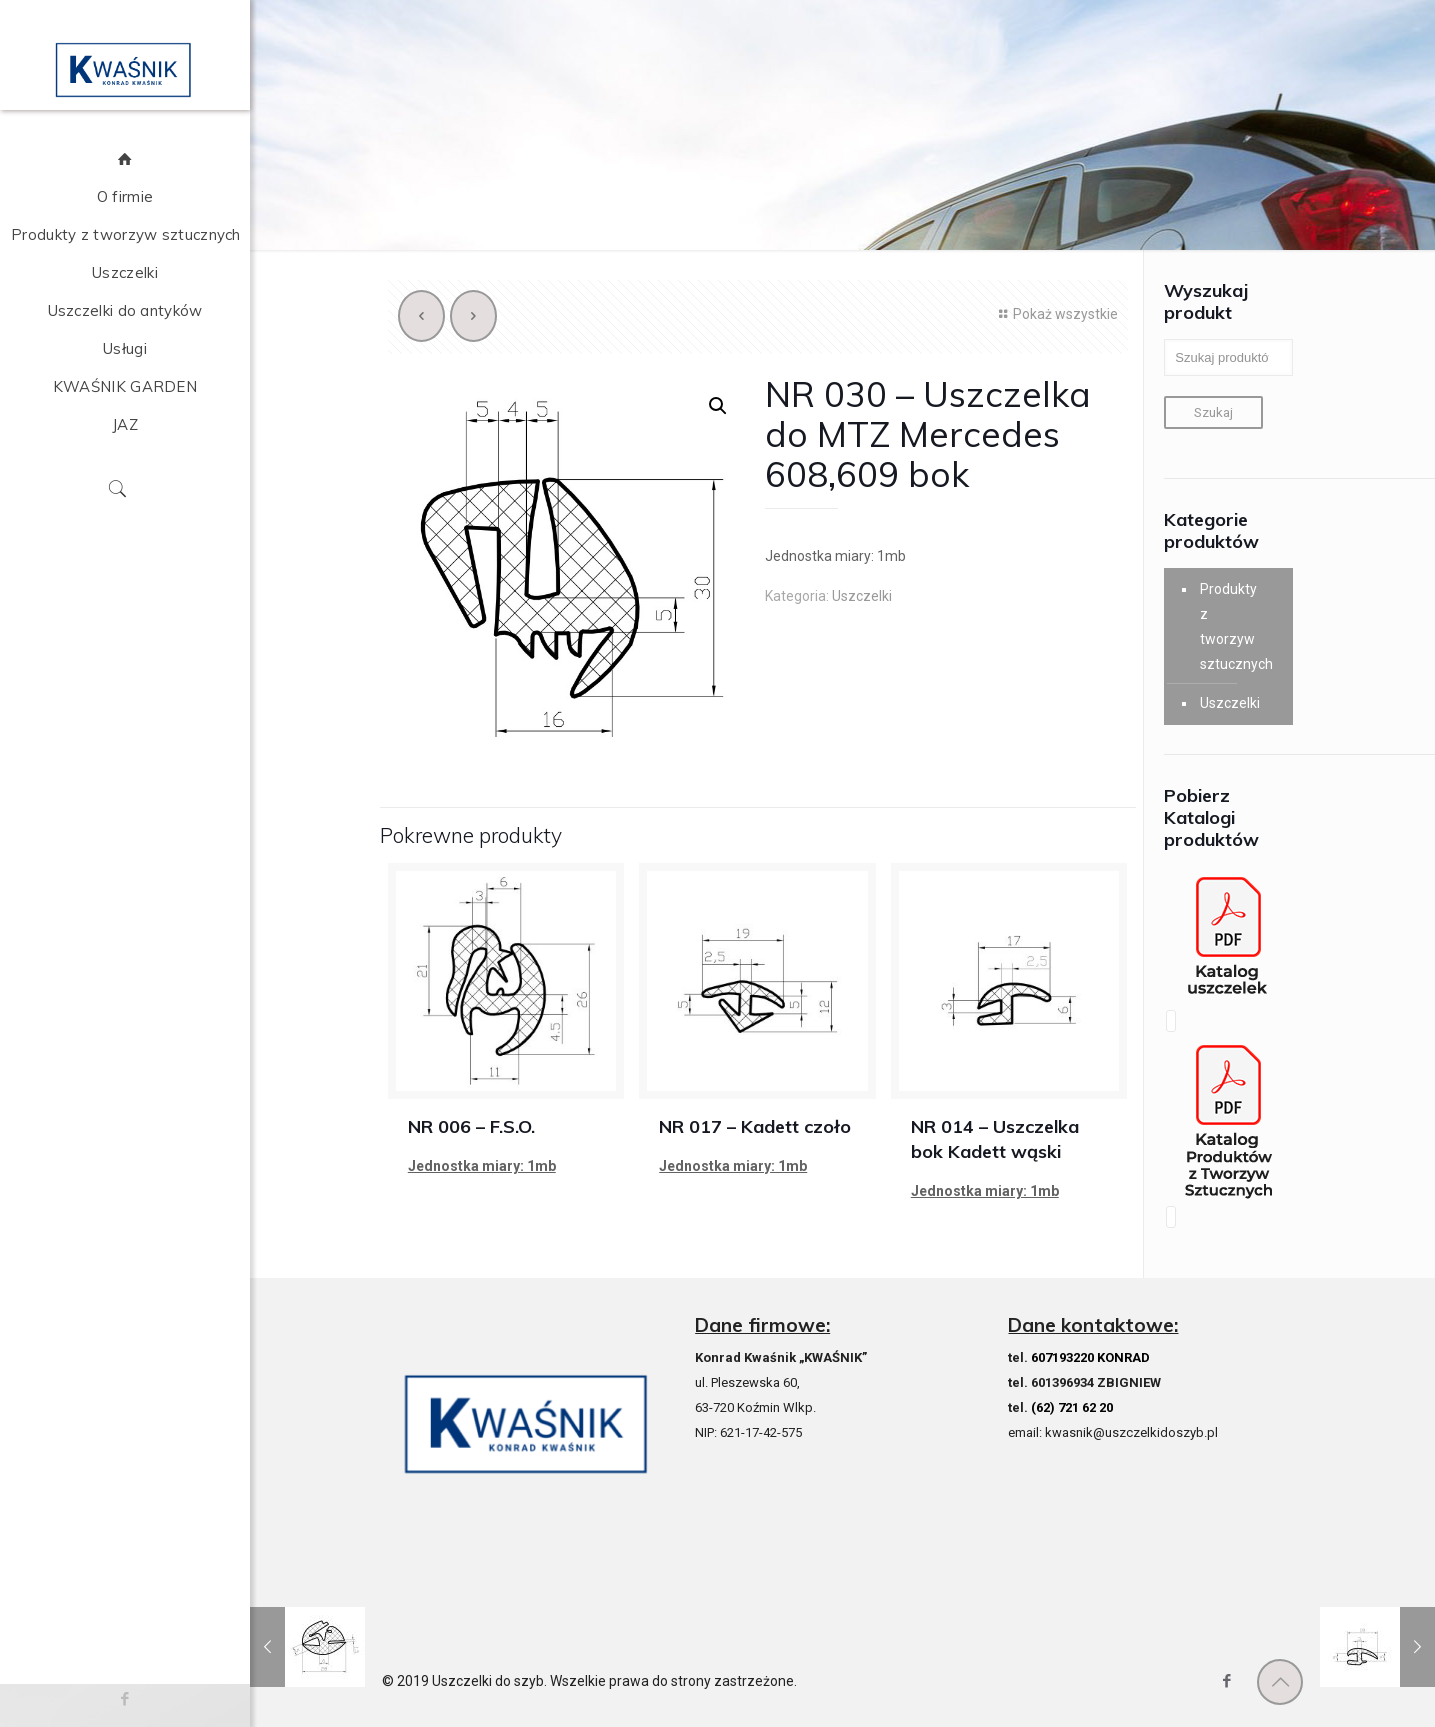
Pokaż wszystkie (1055, 314)
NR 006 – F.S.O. (471, 1126)
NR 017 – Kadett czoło (755, 1126)
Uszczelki (862, 596)
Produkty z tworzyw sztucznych (1229, 626)
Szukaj (1213, 412)
